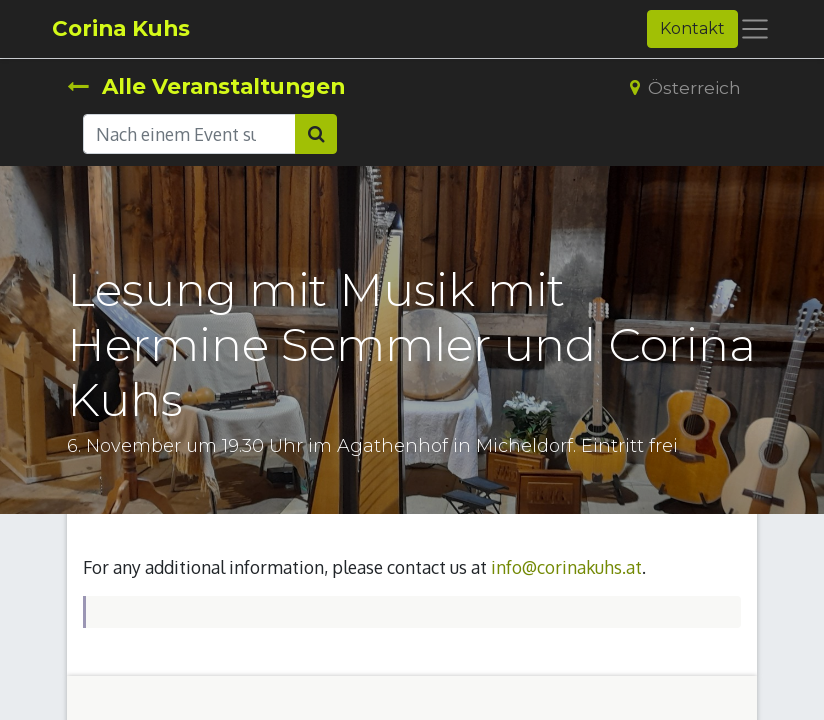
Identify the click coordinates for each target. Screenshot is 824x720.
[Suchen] (316, 134)
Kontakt (692, 28)
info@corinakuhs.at (566, 567)
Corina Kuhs (121, 28)
